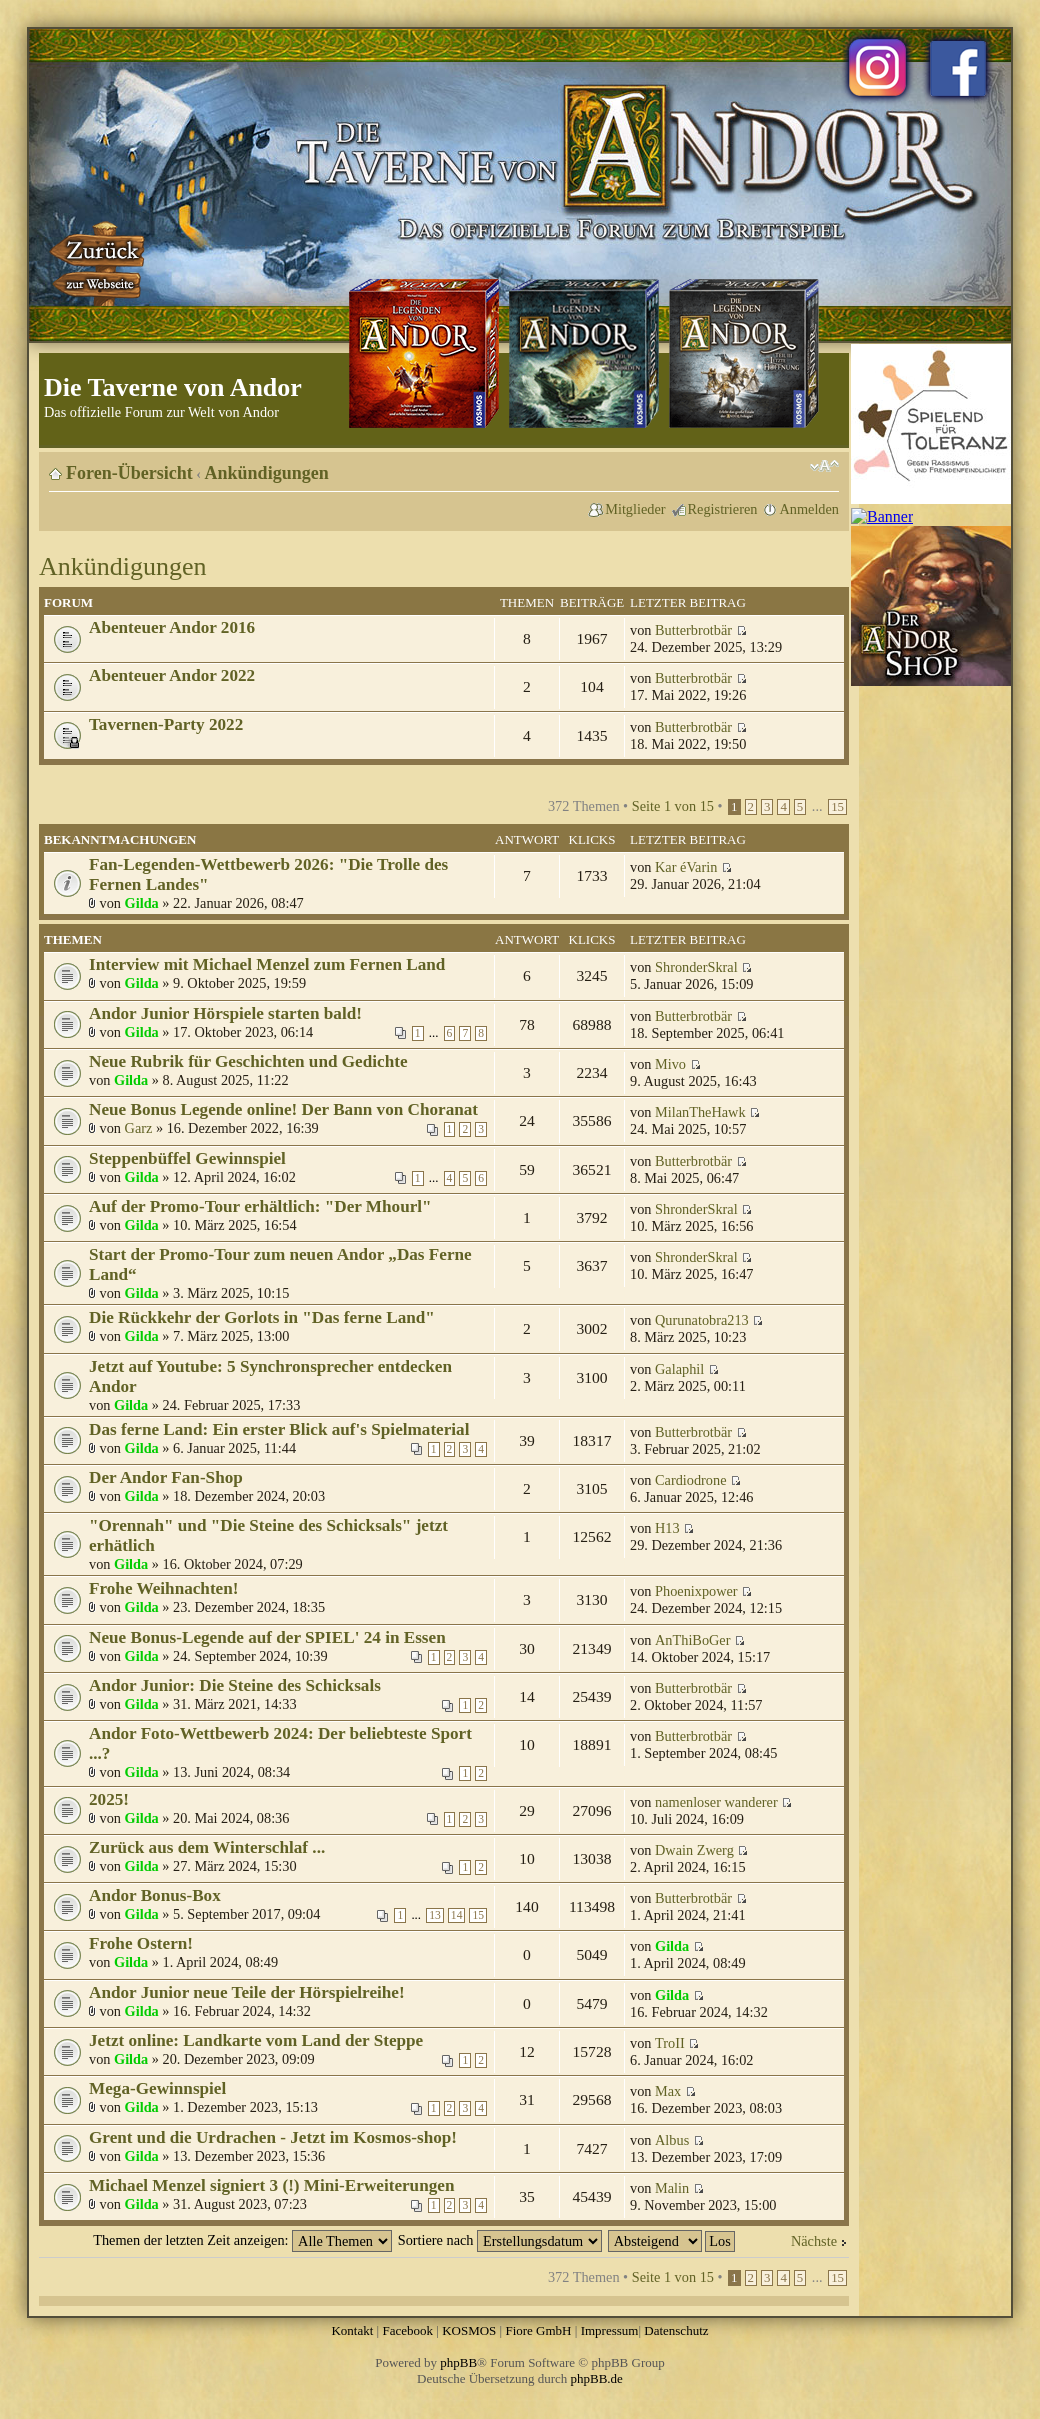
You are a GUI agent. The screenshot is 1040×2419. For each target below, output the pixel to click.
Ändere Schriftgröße (824, 466)
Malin (672, 2188)
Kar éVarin (686, 867)
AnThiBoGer (692, 1640)
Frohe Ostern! (141, 1943)
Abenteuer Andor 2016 (172, 627)
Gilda (142, 903)
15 (837, 807)
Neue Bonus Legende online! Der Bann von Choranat (283, 1109)
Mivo (670, 1064)
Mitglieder (635, 509)
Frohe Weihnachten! (164, 1588)
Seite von (673, 806)
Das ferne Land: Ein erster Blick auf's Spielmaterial (279, 1429)
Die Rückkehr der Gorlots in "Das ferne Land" (262, 1317)
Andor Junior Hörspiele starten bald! (225, 1013)
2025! (109, 1799)
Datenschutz (676, 2330)
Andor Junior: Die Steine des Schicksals (235, 1685)
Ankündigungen (267, 473)
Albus (672, 2140)
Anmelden (809, 509)
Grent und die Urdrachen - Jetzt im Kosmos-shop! (273, 2137)
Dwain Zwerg (694, 1850)
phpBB (458, 2362)
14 (457, 1915)
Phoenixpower (696, 1591)
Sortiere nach (500, 2240)
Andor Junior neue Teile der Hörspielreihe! (247, 1992)
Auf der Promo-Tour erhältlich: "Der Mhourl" (260, 1206)
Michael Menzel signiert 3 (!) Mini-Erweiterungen (271, 2185)
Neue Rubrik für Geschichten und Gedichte (248, 1061)
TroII (670, 2043)
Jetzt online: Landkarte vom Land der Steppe (256, 2040)
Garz (139, 1128)
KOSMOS (469, 2330)
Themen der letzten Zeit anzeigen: (242, 2240)
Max (668, 2091)
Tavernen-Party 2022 (166, 724)
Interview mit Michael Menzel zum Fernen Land (267, 964)
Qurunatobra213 (702, 1320)
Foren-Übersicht (129, 473)
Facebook (407, 2330)
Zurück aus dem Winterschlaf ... (207, 1847)
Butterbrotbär (693, 630)
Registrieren (723, 509)
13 (435, 1915)
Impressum (610, 2330)
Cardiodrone (690, 1480)
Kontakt (352, 2330)
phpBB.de (597, 2378)
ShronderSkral (696, 967)
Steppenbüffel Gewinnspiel (187, 1158)
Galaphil (679, 1369)
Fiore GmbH (538, 2330)
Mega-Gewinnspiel (157, 2088)
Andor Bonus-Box (155, 1895)
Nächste (814, 2241)
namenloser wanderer (716, 1802)
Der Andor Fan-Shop (166, 1477)
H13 (667, 1528)
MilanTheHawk (700, 1112)
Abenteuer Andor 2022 (172, 675)
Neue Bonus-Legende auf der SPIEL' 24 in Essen (267, 1637)
